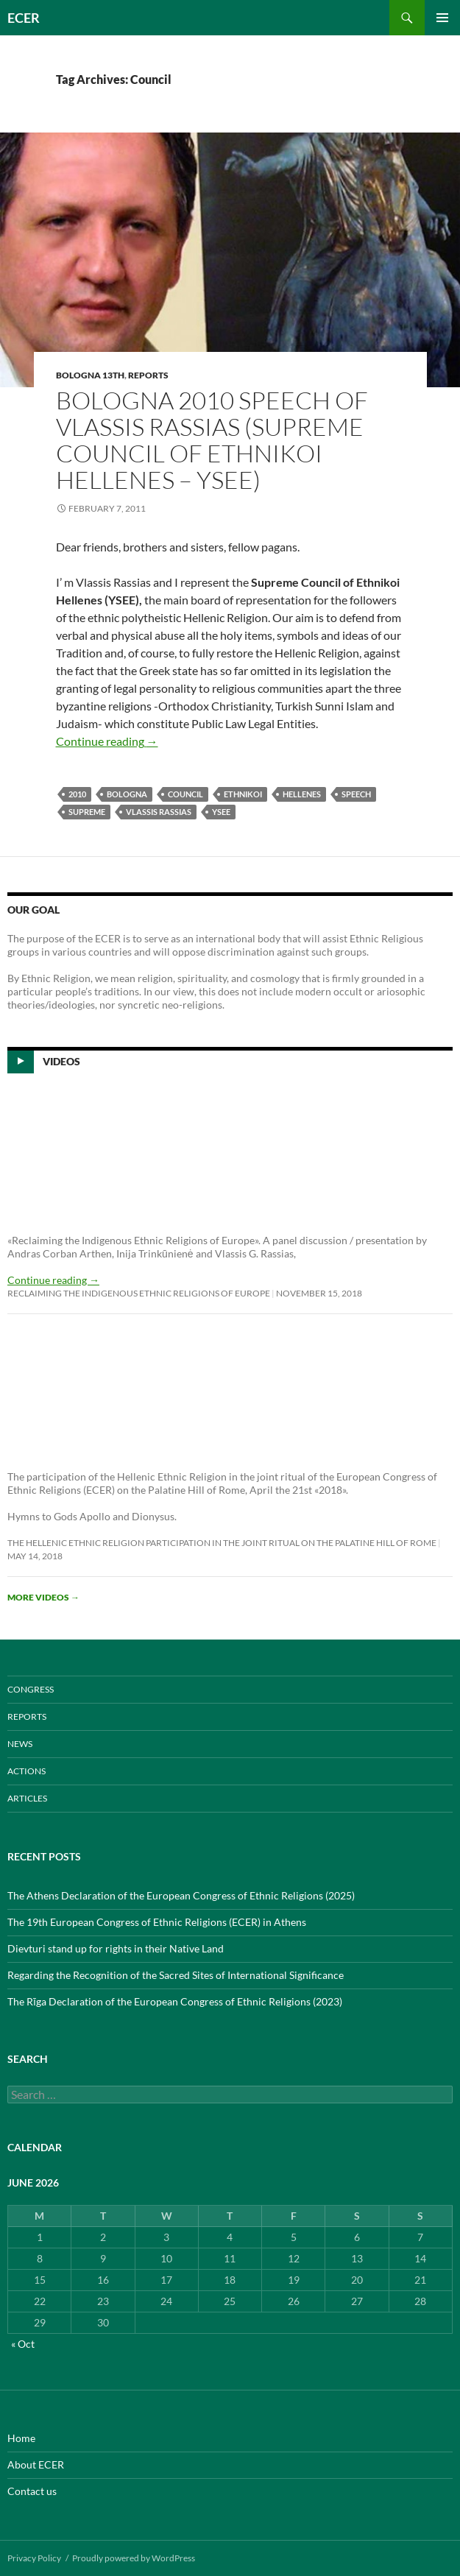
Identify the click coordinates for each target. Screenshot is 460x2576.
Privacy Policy (34, 2557)
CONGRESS (30, 1689)
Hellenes (302, 794)
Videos (61, 1061)
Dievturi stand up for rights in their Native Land (115, 1948)
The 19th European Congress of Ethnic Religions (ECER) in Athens (156, 1922)
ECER (23, 18)
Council (185, 794)
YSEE (221, 811)
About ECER (35, 2464)
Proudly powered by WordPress (133, 2557)
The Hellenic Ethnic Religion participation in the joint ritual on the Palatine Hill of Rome (221, 1542)
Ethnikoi (243, 794)
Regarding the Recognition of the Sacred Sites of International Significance (175, 1975)
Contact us (32, 2491)
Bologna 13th (90, 375)
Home (21, 2438)
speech (356, 794)
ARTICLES (27, 1798)
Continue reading (107, 741)
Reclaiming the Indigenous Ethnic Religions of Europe (138, 1293)
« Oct (23, 2343)
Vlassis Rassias (158, 811)
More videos (43, 1597)
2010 (77, 794)
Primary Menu (442, 17)
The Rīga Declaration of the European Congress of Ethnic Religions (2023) (174, 2001)
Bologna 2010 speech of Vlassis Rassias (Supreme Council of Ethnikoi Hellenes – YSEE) (212, 440)
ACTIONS (26, 1770)
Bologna (127, 794)
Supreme (86, 811)
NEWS (19, 1743)
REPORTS (148, 375)
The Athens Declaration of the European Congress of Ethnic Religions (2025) (181, 1895)
